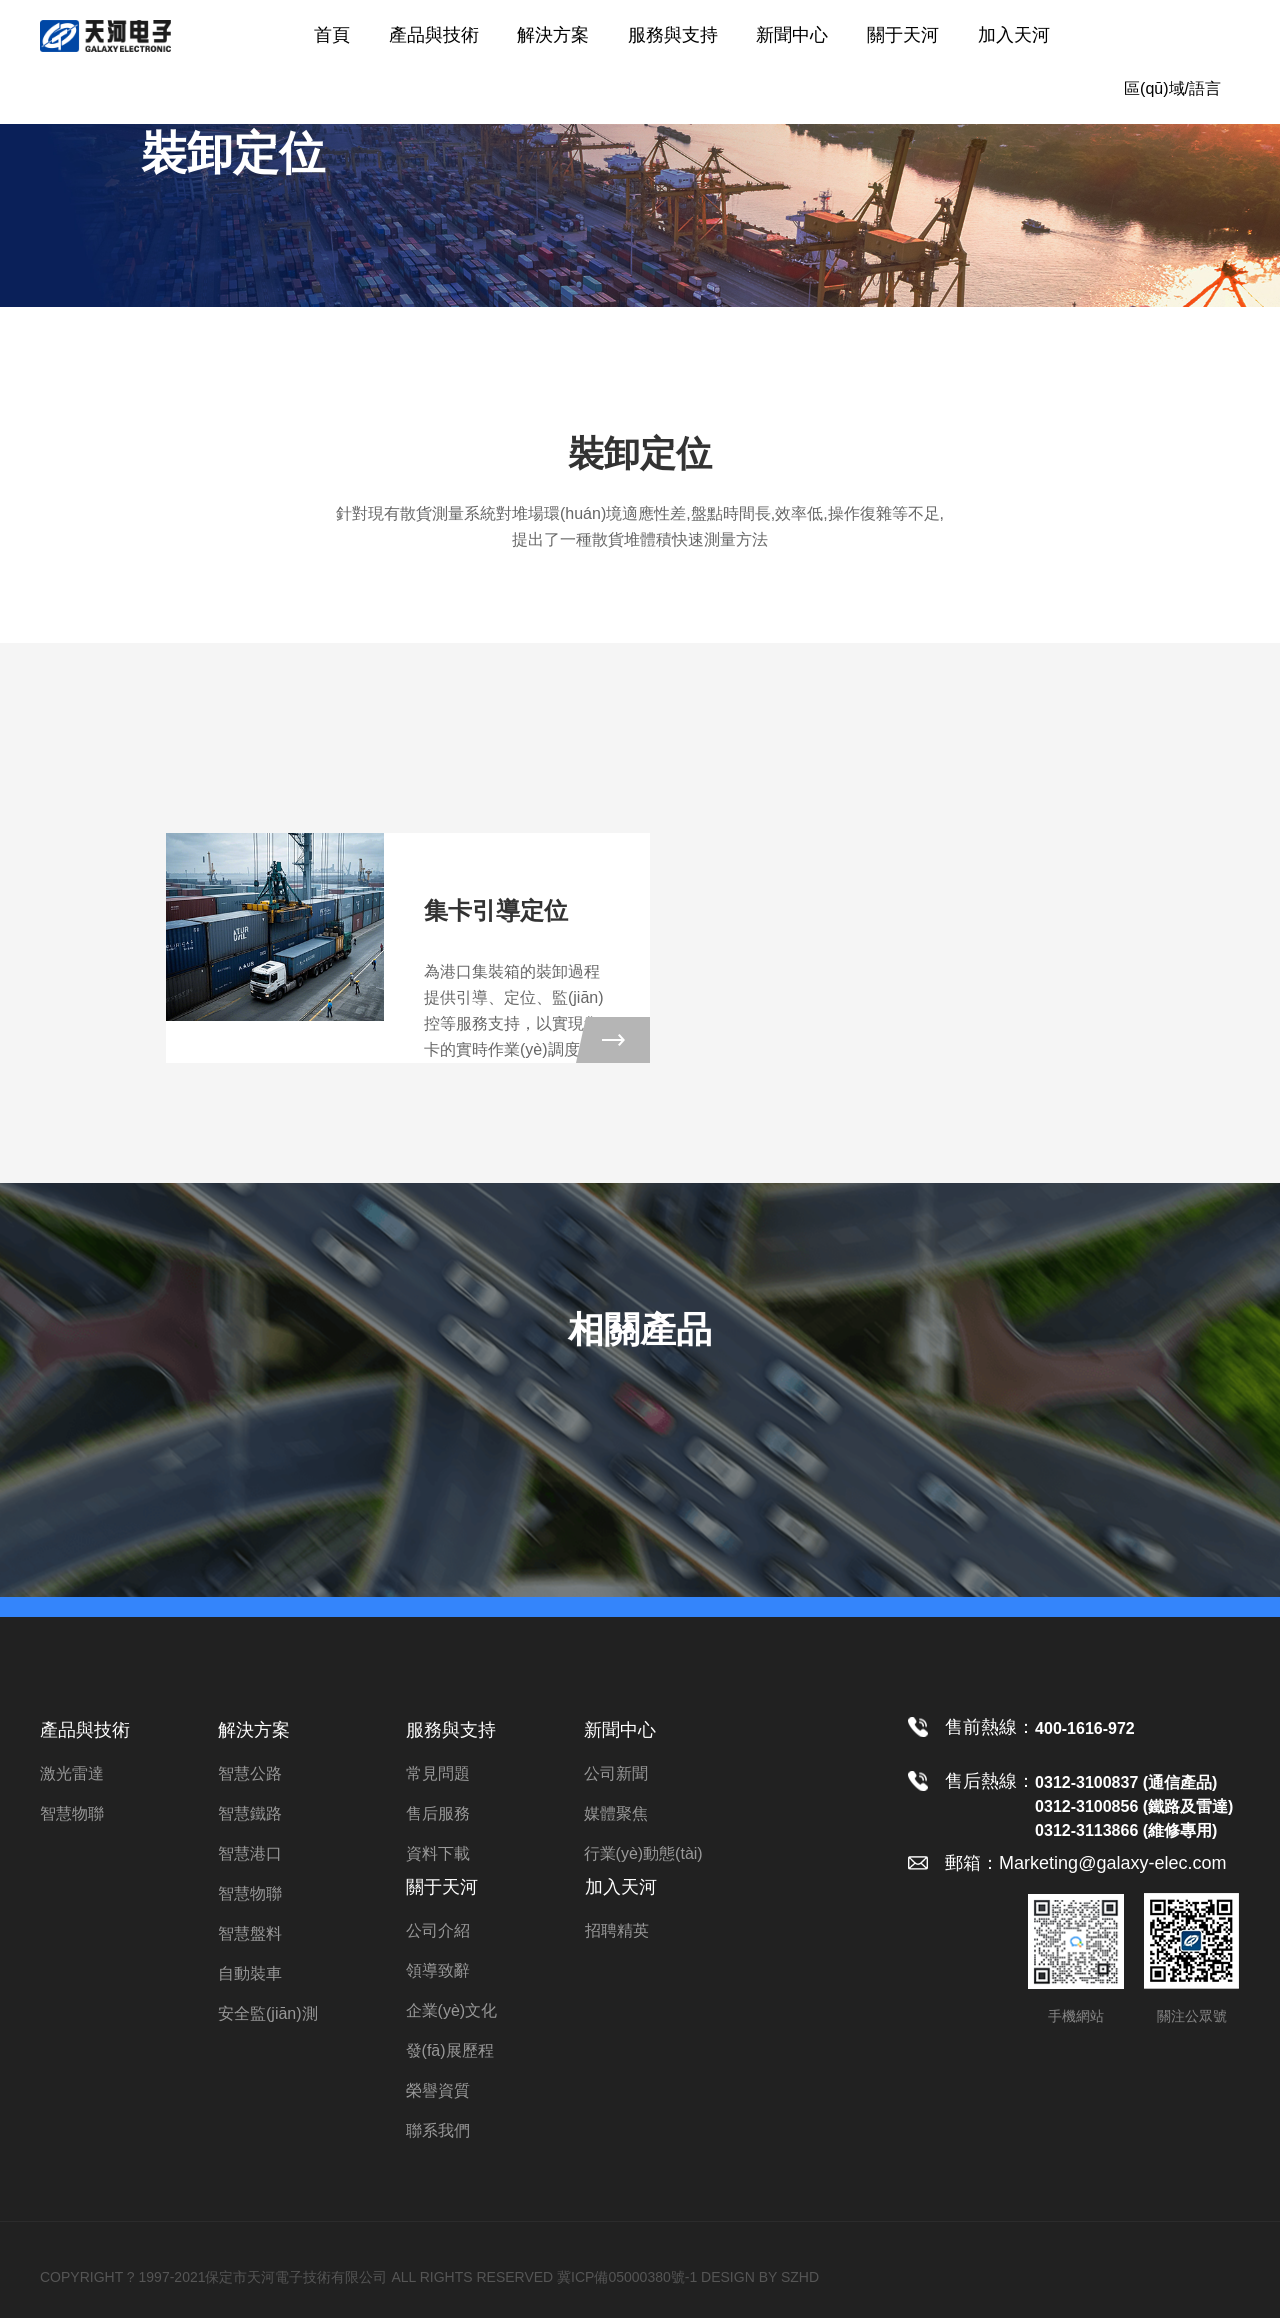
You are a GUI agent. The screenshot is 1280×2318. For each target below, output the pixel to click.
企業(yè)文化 (452, 2010)
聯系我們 (438, 2130)
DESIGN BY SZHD (760, 2277)
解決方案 (553, 35)
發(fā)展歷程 (450, 2050)
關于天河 (903, 35)
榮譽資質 (438, 2090)
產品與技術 (434, 35)
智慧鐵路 (250, 1813)
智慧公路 (250, 1773)
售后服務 (438, 1813)
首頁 (332, 35)
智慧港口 (250, 1853)
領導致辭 (438, 1970)
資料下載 (438, 1853)
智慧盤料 (250, 1933)
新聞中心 (792, 35)
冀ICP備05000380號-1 (627, 2277)
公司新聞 (616, 1773)
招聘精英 (617, 1930)
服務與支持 (673, 35)
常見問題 (438, 1773)
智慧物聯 (72, 1813)
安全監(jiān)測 (268, 2013)
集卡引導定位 (496, 910)
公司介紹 (438, 1930)
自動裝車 (250, 1973)
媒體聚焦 (616, 1813)
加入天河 (1014, 35)
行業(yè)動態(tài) (643, 1853)
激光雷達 (72, 1773)
